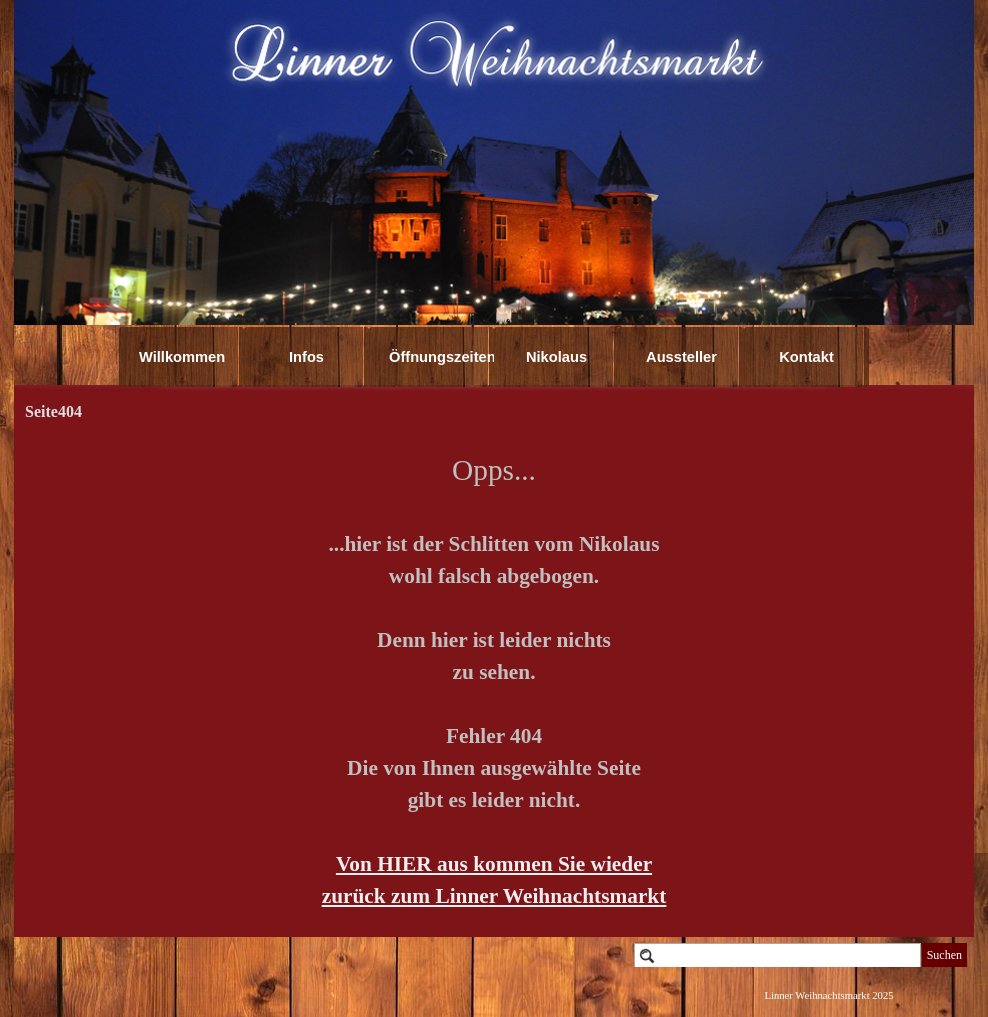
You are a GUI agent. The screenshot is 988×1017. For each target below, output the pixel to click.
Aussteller (681, 357)
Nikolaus (556, 357)
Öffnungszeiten (442, 357)
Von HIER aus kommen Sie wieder (494, 864)
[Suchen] (777, 955)
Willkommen (182, 357)
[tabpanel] (494, 680)
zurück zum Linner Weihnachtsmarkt (494, 896)
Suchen (944, 955)
